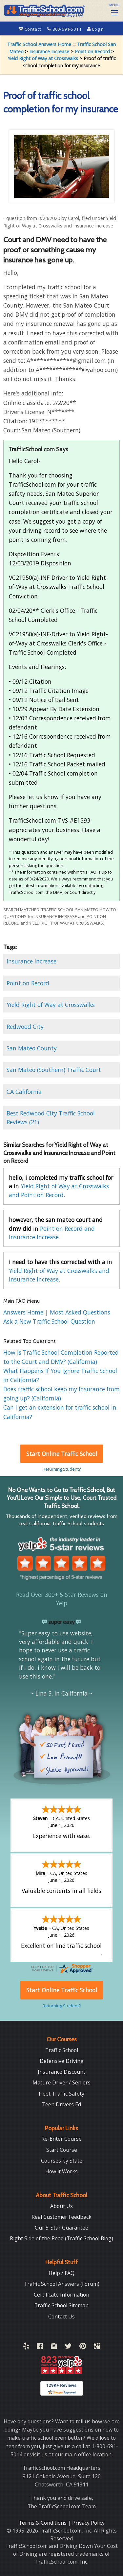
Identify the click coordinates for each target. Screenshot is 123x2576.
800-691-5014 (64, 29)
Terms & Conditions (43, 2522)
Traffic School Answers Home (39, 44)
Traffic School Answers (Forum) (61, 2283)
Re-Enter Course (61, 2138)
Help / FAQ (61, 2272)
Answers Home (24, 1312)
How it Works (61, 2170)
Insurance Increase (49, 51)
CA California (24, 1092)
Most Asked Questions (80, 1312)
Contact (30, 29)
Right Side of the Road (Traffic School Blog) (61, 2237)
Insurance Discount (61, 2071)
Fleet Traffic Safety (61, 2093)
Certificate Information (61, 2294)
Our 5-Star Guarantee (61, 2227)
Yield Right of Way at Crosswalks (43, 58)
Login (95, 29)
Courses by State (61, 2160)
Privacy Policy (88, 2522)
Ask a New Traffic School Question (49, 1321)
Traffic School (61, 2049)
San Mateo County (32, 1048)
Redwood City (25, 1026)
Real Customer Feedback (61, 2216)
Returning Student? (62, 1469)
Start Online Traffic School (61, 1454)
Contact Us (61, 2315)
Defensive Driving (62, 2060)
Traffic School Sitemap (61, 2304)
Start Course (61, 2149)
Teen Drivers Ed (61, 2103)
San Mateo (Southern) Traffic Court (54, 1070)
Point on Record (92, 51)
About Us (61, 2205)
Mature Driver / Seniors (61, 2081)
